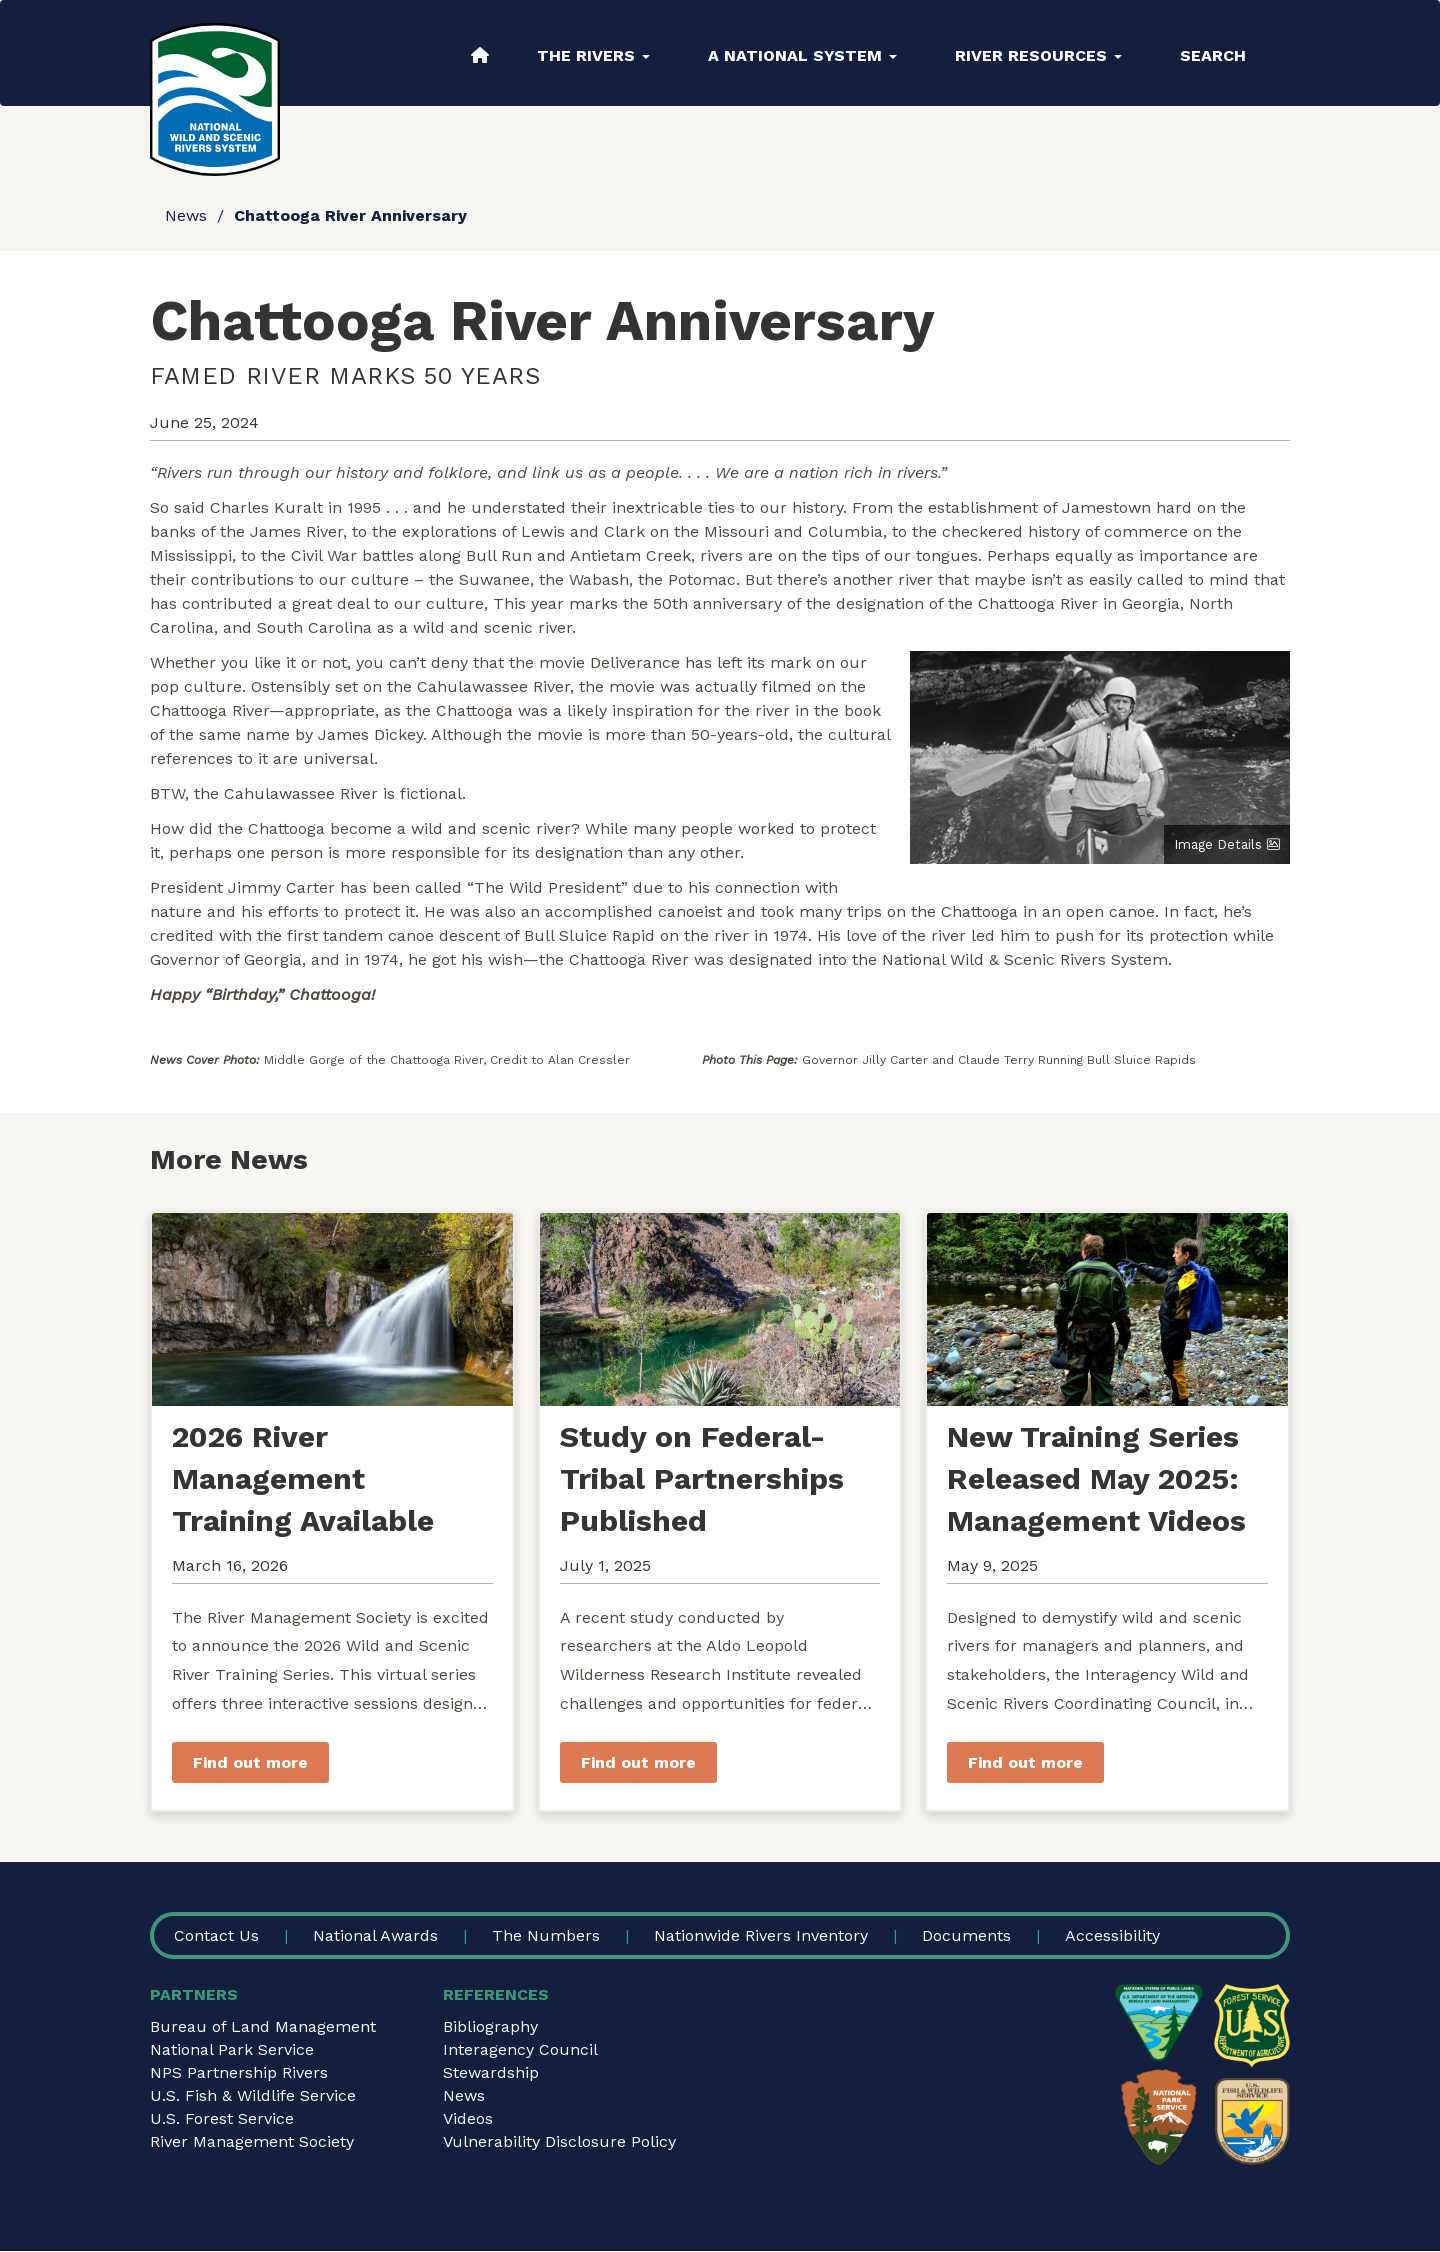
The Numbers (546, 1935)
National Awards (375, 1935)
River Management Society (252, 2141)
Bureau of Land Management (263, 2026)
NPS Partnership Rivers (239, 2072)
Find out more (250, 1762)
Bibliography (490, 2026)
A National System (802, 55)
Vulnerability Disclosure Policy (559, 2141)
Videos (468, 2118)
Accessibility (1112, 1935)
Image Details (1218, 844)
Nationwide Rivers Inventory (761, 1935)
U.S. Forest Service (222, 2118)
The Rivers (593, 55)
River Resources (1038, 55)
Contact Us (216, 1935)
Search (1213, 55)
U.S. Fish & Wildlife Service (253, 2095)
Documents (966, 1935)
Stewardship (491, 2072)
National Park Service (232, 2049)
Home (480, 55)
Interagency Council (520, 2049)
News (186, 215)
